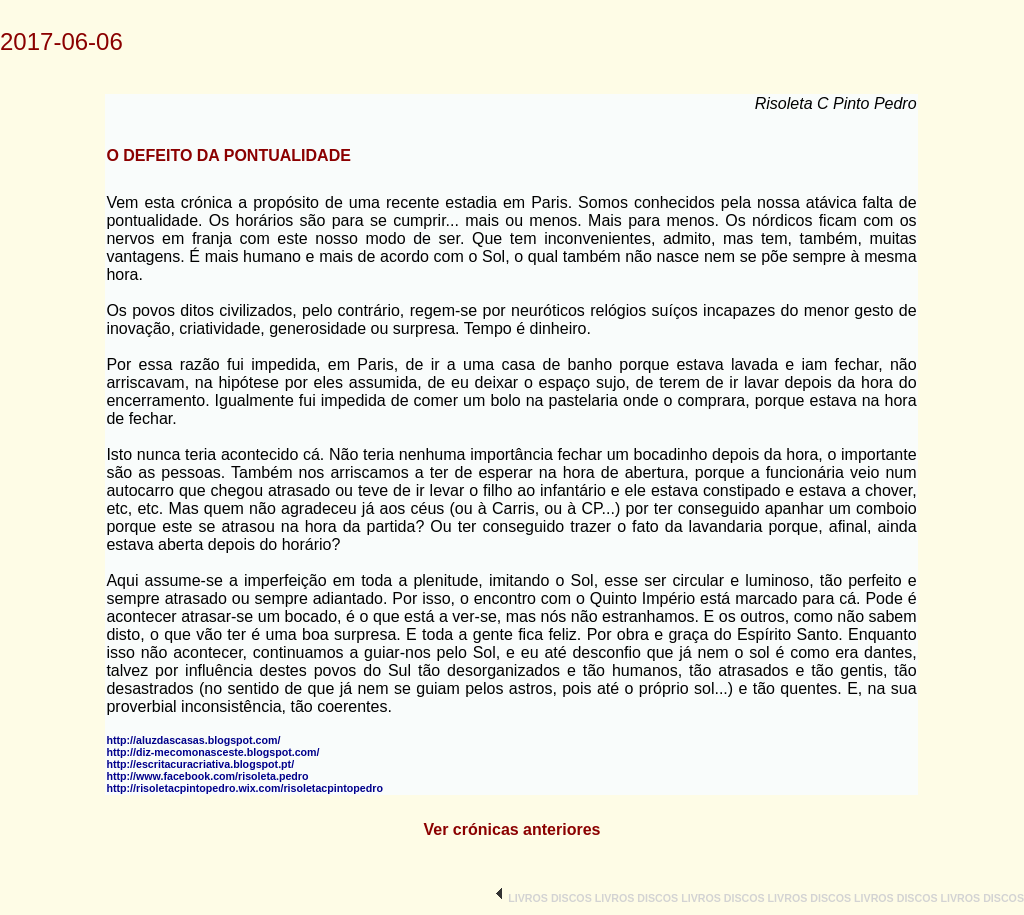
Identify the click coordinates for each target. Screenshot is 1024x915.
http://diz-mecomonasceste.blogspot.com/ (212, 752)
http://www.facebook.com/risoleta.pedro (207, 776)
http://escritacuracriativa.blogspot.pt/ (200, 764)
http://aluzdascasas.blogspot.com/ (193, 740)
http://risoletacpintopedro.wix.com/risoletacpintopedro (244, 788)
